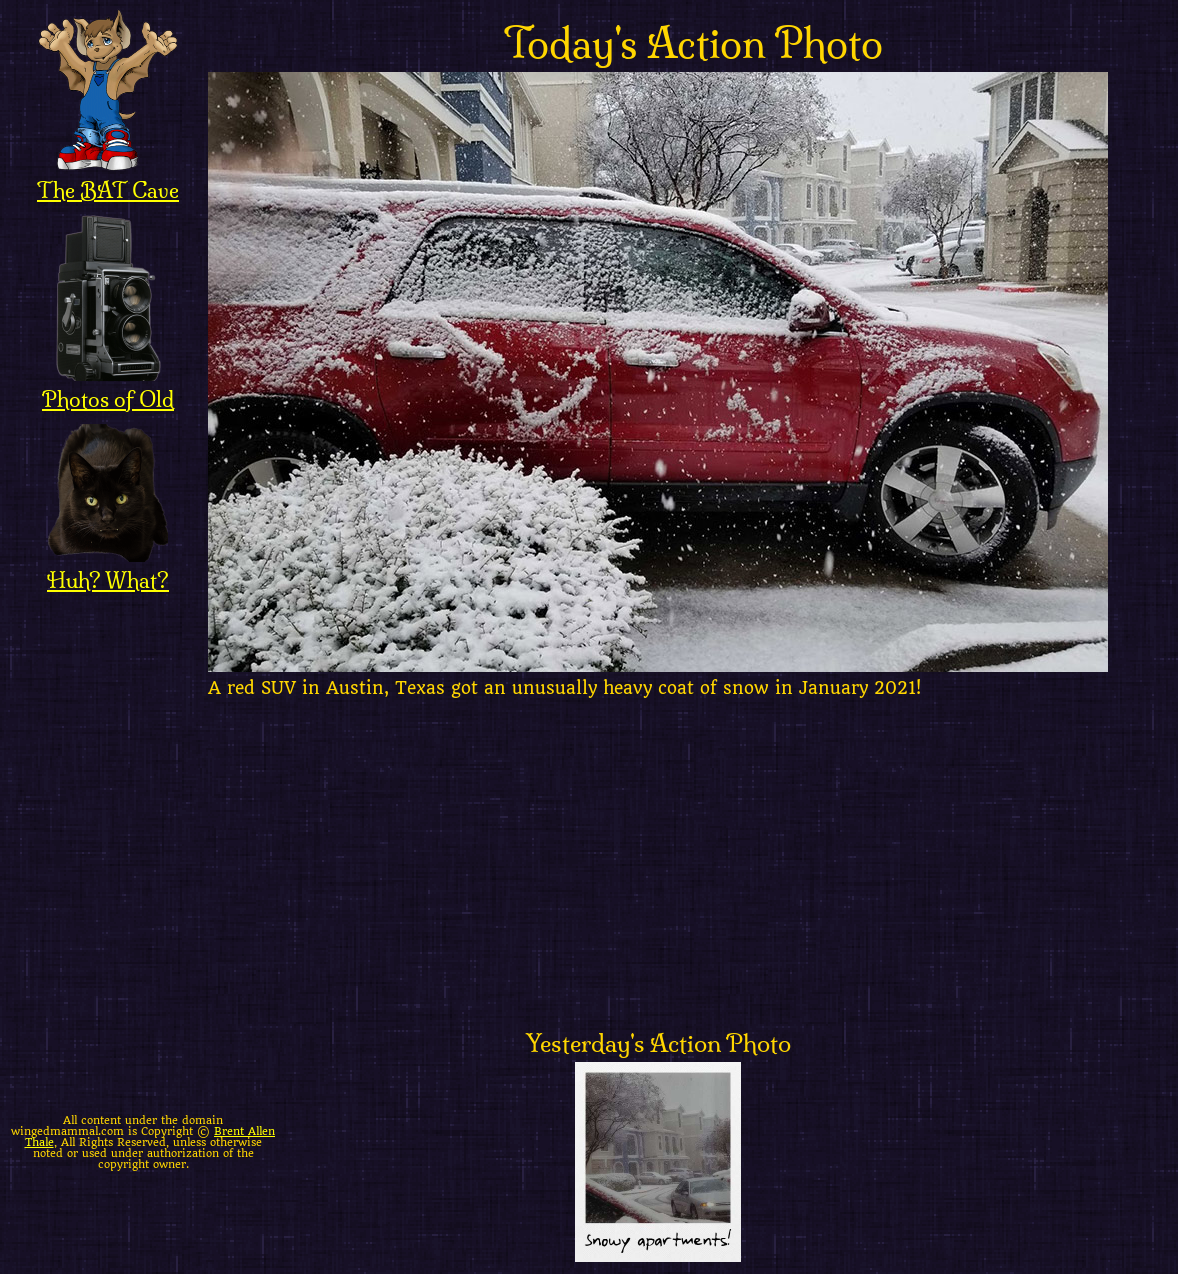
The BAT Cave (108, 177)
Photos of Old (108, 386)
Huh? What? (108, 567)
